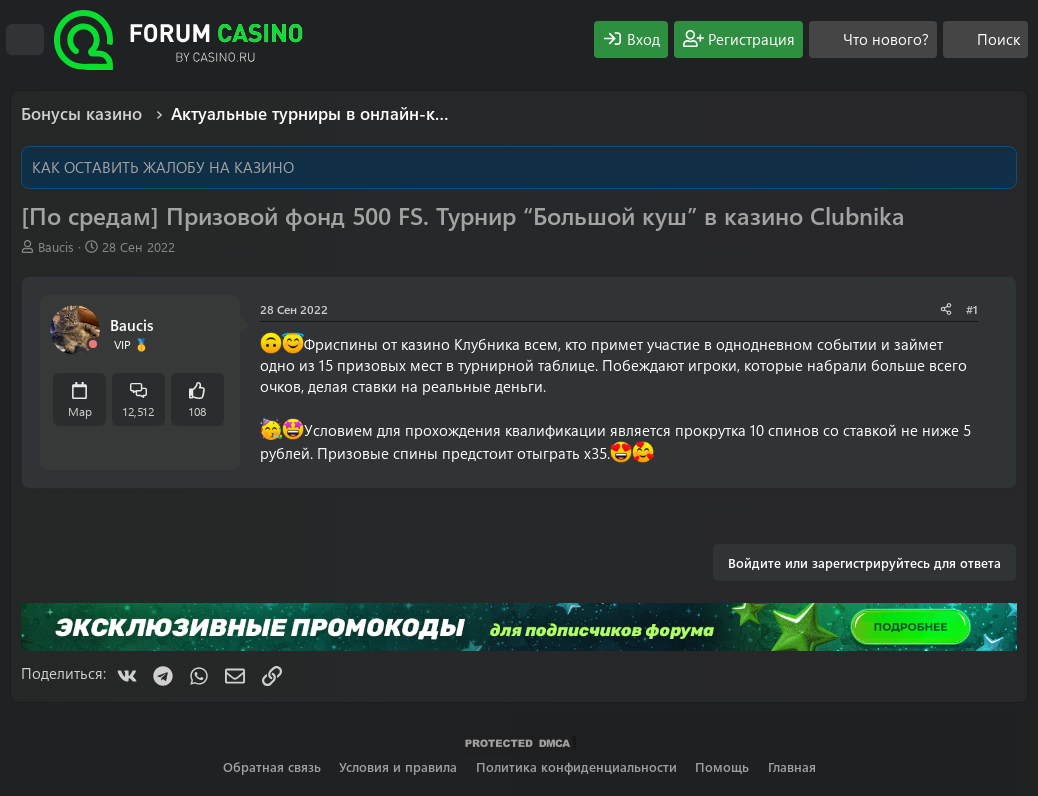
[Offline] (93, 344)
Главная (792, 766)
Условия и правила (398, 766)
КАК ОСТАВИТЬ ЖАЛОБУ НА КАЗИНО (163, 167)
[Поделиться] (946, 309)
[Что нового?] (873, 39)
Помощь (722, 766)
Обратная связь (272, 766)
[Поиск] (985, 39)
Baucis (56, 246)
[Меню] (25, 40)
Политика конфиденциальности (576, 766)
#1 (972, 309)
